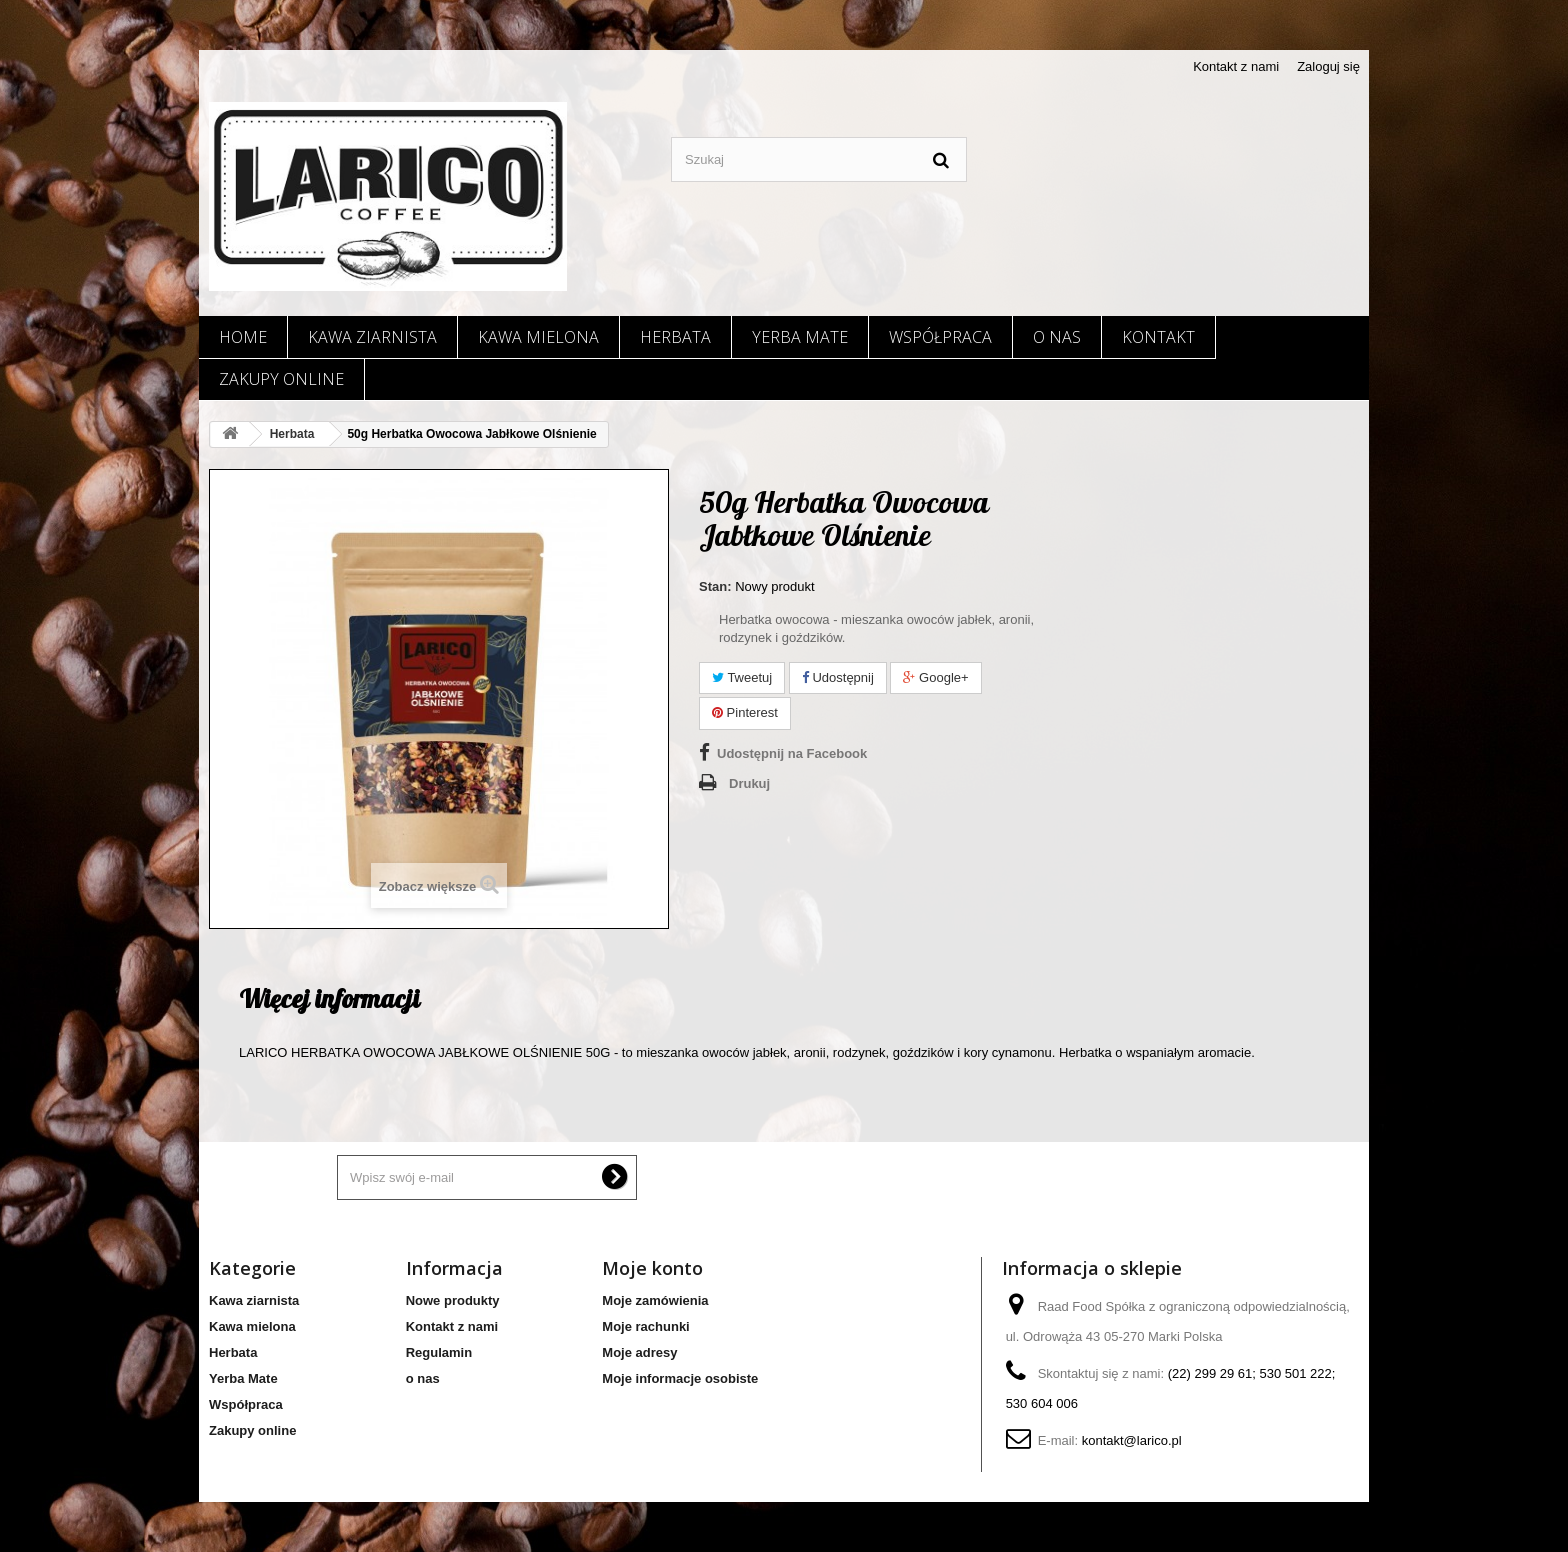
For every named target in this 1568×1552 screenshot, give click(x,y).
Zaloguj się (1328, 66)
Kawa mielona (538, 337)
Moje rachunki (645, 1326)
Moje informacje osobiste (680, 1378)
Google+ (935, 677)
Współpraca (940, 337)
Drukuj (749, 783)
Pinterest (745, 712)
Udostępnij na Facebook (792, 753)
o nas (1057, 337)
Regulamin (439, 1352)
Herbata (675, 337)
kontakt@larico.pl (1132, 1440)
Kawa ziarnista (372, 337)
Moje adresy (639, 1352)
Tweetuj (742, 677)
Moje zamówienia (655, 1300)
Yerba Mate (800, 337)
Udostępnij (838, 677)
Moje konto (652, 1268)
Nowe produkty (453, 1300)
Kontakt (1158, 337)
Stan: (715, 586)
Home (243, 337)
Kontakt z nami (1236, 66)
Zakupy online (281, 379)
